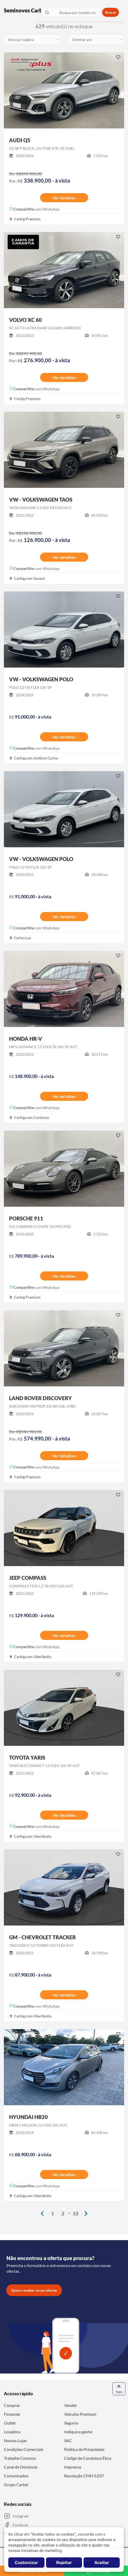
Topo (119, 2388)
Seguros (71, 2422)
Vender (70, 2405)
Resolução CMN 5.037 (84, 2475)
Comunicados (16, 2475)
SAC (68, 2440)
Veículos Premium (80, 2414)
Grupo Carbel (16, 2484)
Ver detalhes (64, 197)
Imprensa (72, 2466)
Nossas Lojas (15, 2440)
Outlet (10, 2422)
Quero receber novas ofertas (34, 2290)
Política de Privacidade (84, 2449)
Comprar (12, 2405)
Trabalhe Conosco (20, 2458)
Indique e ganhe (78, 2431)
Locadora (12, 2431)
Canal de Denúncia (20, 2466)
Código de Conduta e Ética (87, 2458)
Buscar (110, 12)
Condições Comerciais (23, 2449)
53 (75, 2213)
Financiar (12, 2414)
